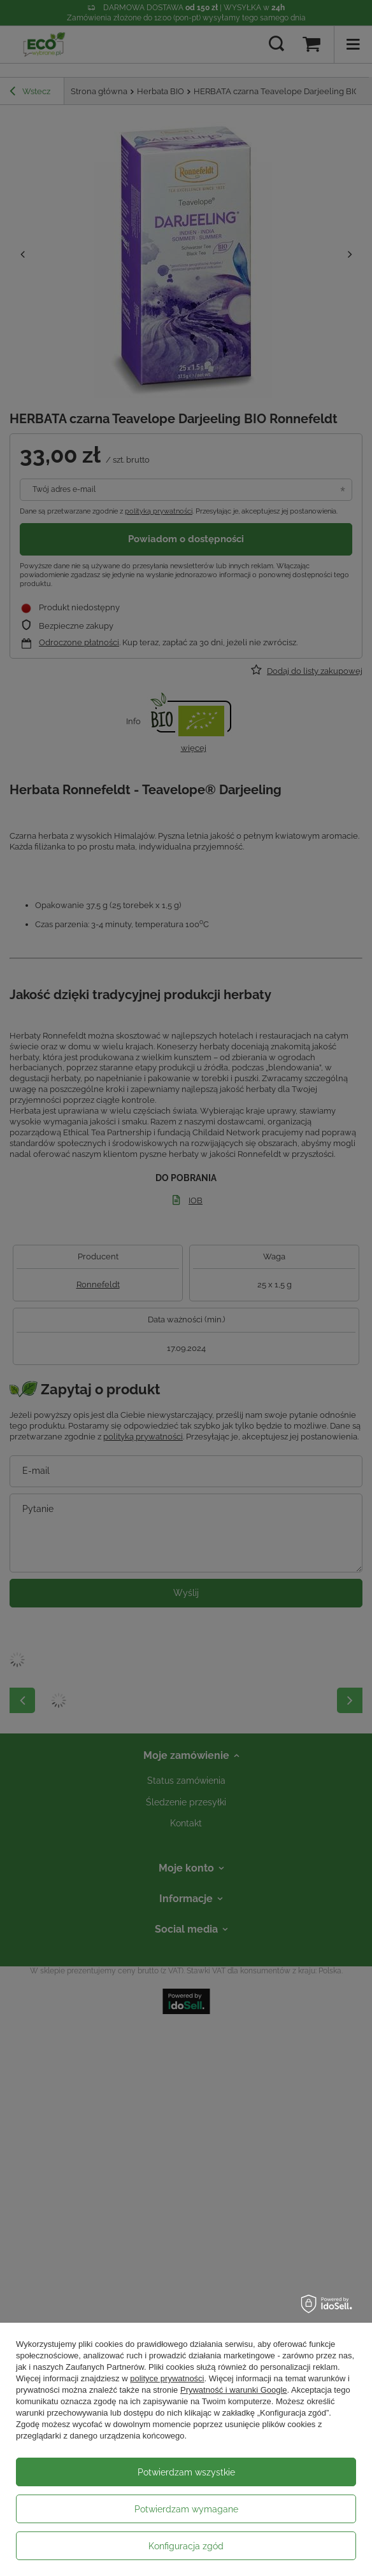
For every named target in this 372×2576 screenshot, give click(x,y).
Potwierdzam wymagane (186, 2509)
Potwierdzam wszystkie (186, 2472)
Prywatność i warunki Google (233, 2390)
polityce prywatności (167, 2378)
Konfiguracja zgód (186, 2546)
